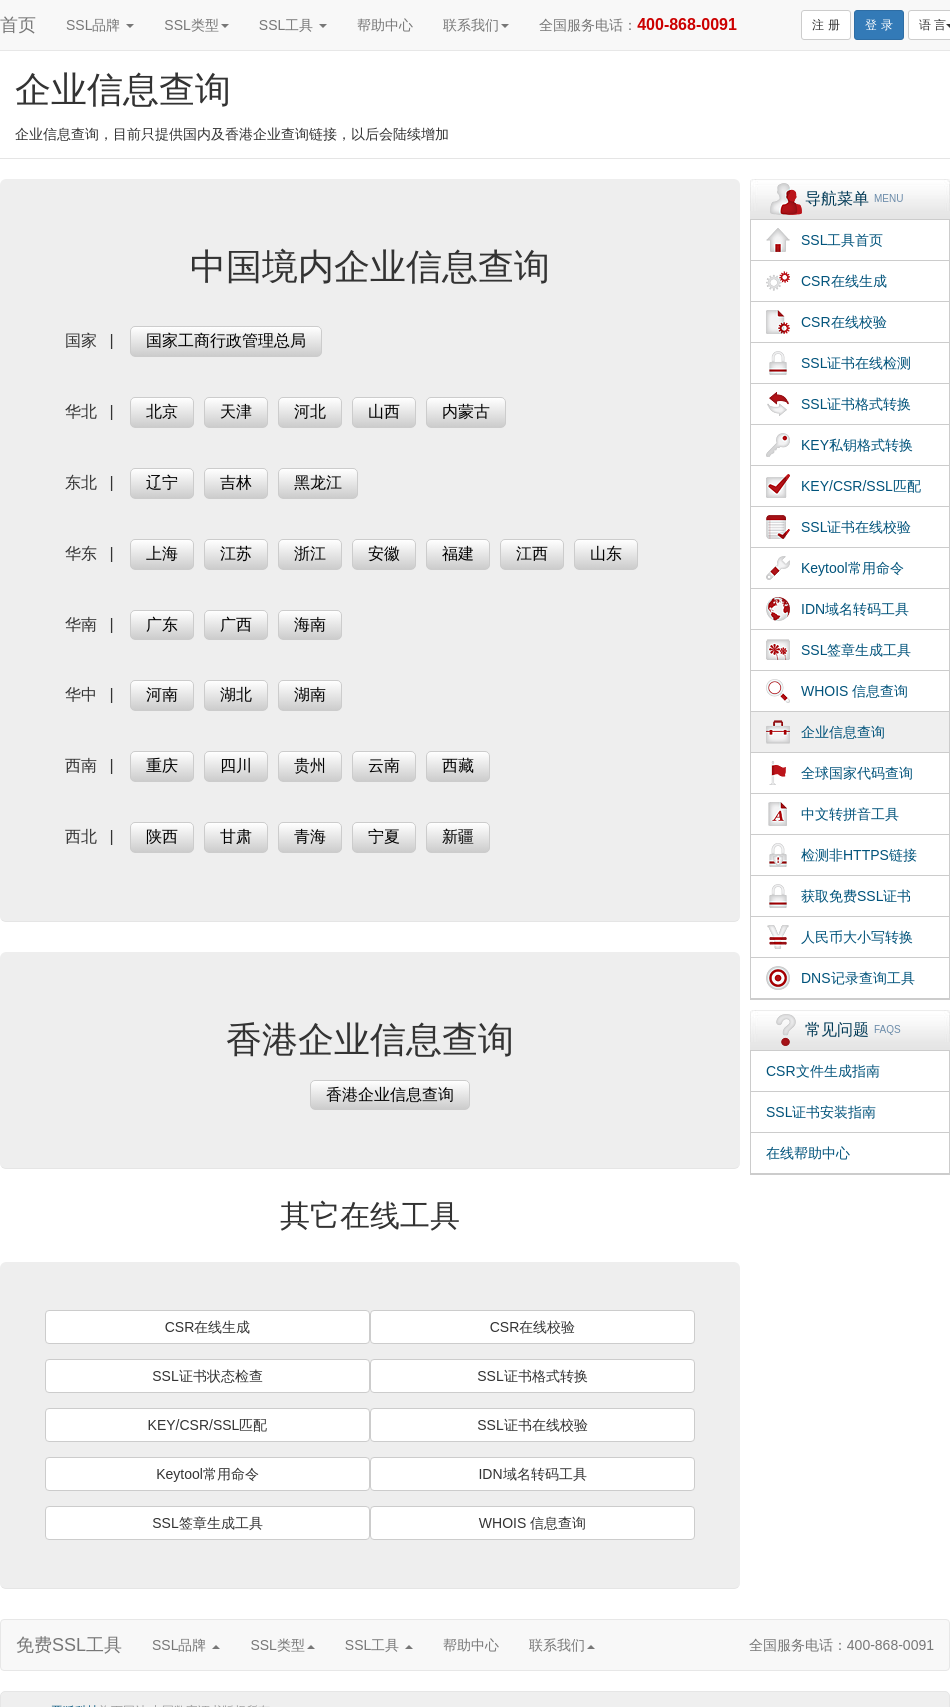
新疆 (458, 836)
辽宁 (162, 482)
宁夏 (384, 836)
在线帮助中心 (808, 1153)
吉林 (236, 482)
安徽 (384, 553)
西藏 (458, 765)
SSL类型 (196, 25)
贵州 (310, 765)
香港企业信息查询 (390, 1094)
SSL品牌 (100, 25)
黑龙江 (318, 482)
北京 (162, 411)
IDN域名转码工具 (532, 1474)
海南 (310, 624)
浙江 (310, 553)
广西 (236, 624)
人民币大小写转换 (857, 937)
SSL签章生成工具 (207, 1523)
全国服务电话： (638, 24)
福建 (458, 553)
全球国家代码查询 (857, 773)
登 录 (878, 25)
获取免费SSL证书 (856, 896)
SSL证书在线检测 (856, 363)
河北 (310, 411)
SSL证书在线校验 (532, 1425)
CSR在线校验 (533, 1327)
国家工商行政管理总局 (226, 340)
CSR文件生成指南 (823, 1071)
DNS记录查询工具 (858, 978)
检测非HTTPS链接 (859, 855)
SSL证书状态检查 (207, 1376)
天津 (236, 411)
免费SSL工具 (69, 1645)
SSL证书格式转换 (532, 1376)
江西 (532, 553)
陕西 (162, 836)
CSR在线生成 (208, 1327)
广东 (162, 624)
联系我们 (476, 25)
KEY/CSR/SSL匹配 (208, 1425)
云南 (384, 765)
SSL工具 (293, 25)
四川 (236, 765)
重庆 (162, 765)
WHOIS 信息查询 (532, 1523)
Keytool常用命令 (207, 1474)
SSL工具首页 (842, 240)
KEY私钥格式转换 (857, 445)
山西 (384, 411)
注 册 (825, 25)
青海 (310, 836)
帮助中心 (385, 25)
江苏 (236, 553)
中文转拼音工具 (850, 814)
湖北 (236, 694)
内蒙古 (466, 411)
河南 (162, 694)
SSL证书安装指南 (821, 1112)
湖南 (310, 694)
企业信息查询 (843, 732)
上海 (162, 553)
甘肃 (236, 836)
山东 (606, 553)
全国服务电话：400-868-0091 (841, 1645)
